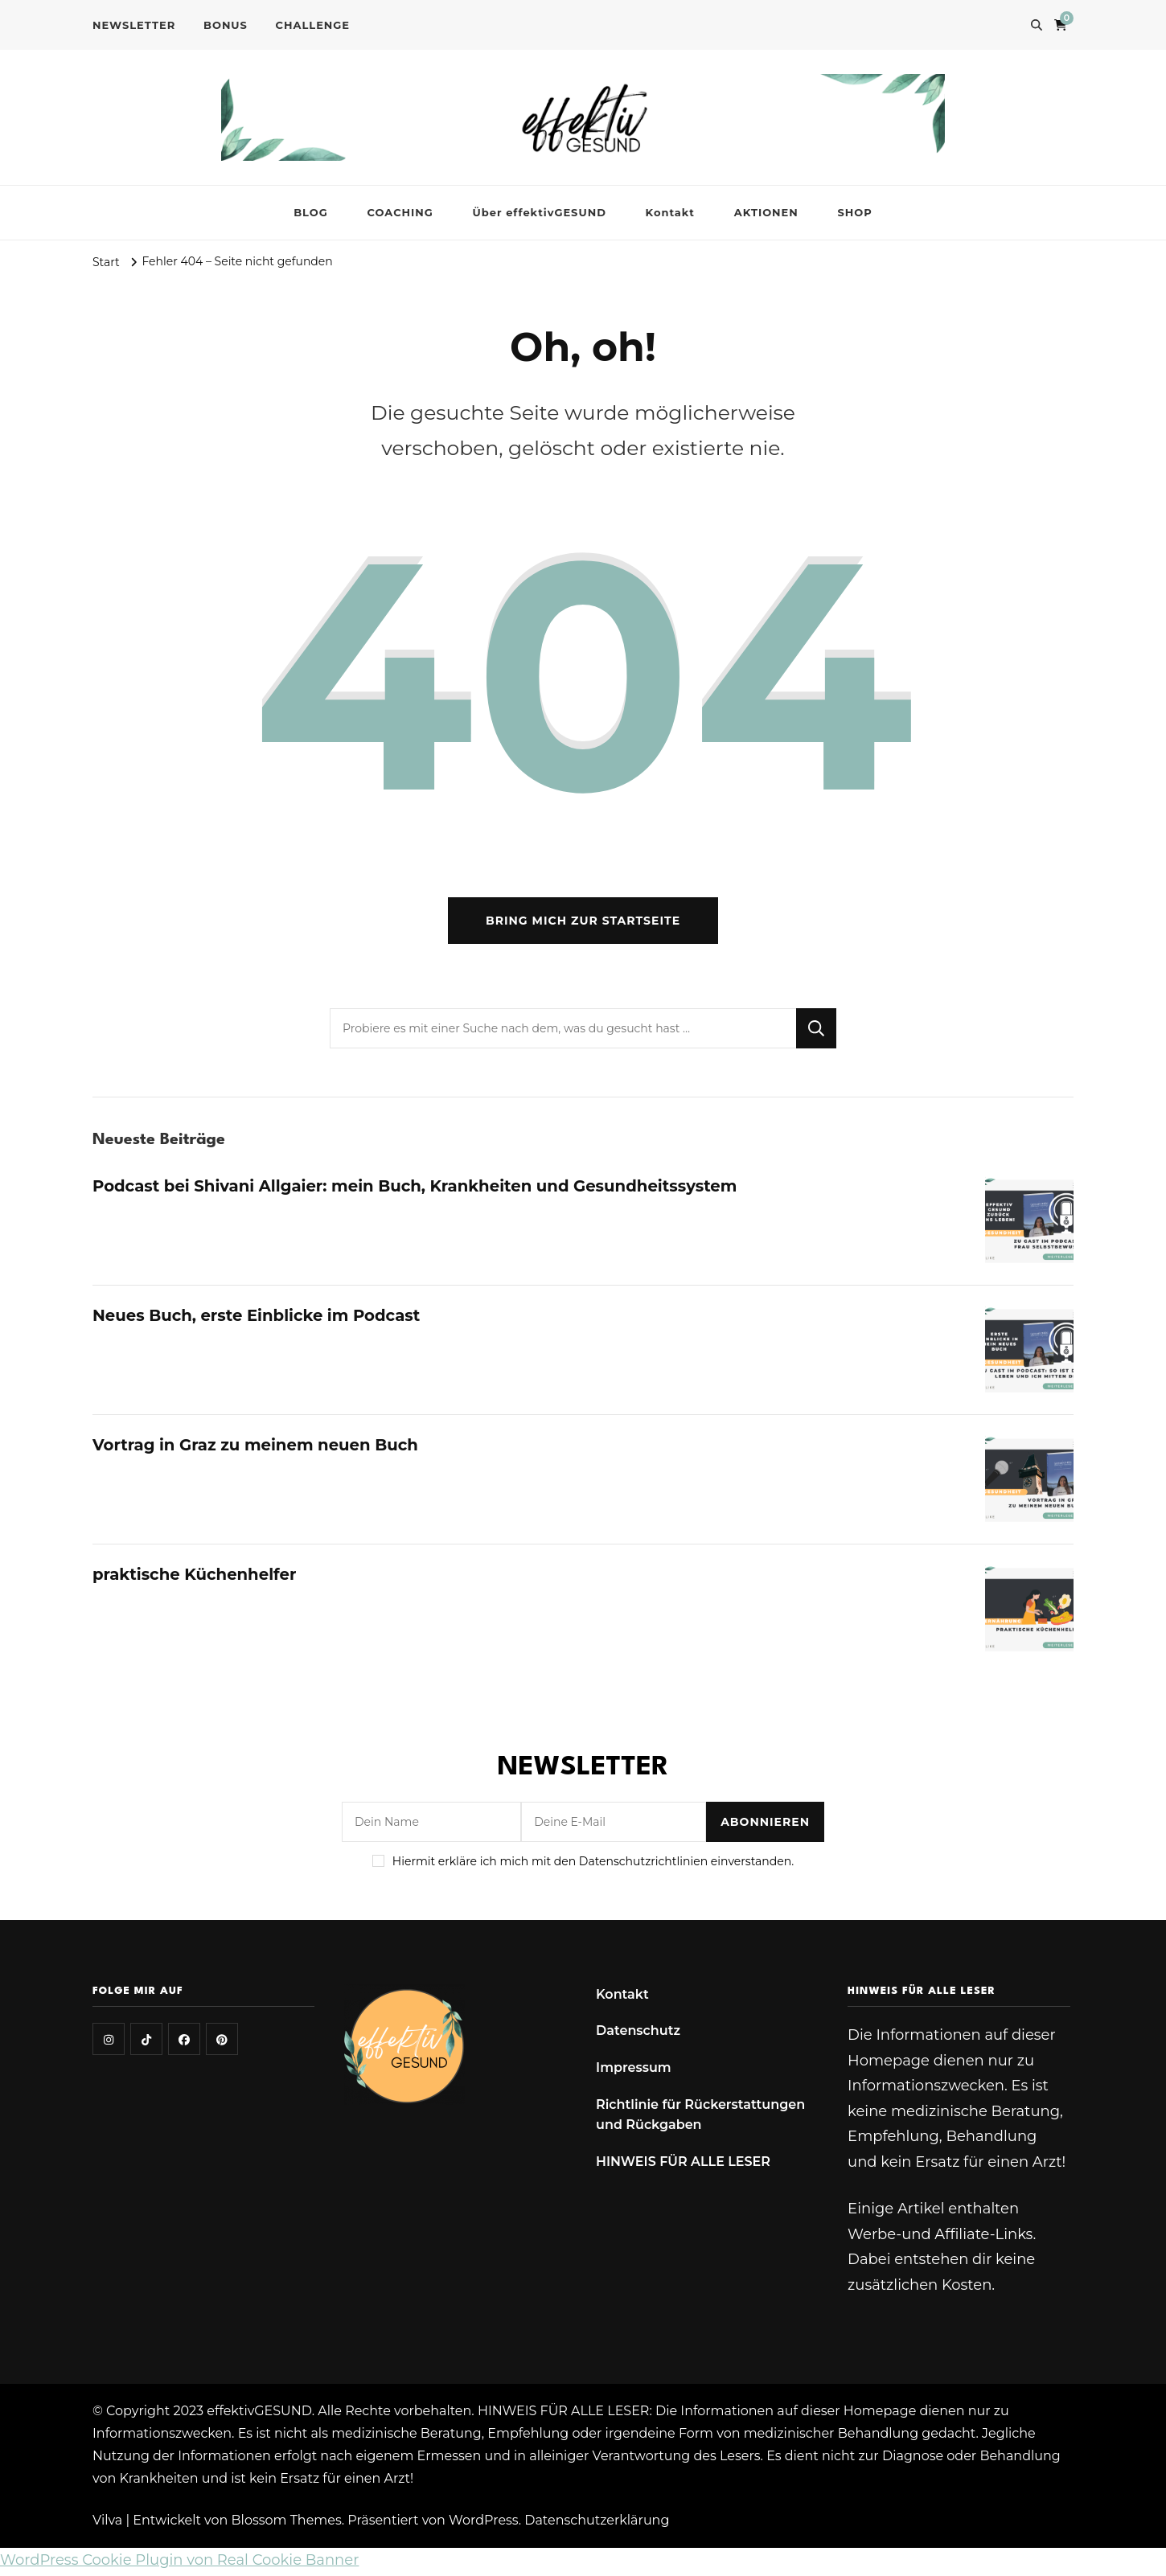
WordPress (484, 2523)
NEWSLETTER (133, 24)
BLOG (311, 212)
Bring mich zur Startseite (583, 923)
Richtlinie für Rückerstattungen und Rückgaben (700, 2117)
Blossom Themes (287, 2523)
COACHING (400, 212)
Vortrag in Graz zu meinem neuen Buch (258, 1447)
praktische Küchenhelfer (196, 1576)
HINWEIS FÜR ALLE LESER (683, 2164)
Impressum (633, 2070)
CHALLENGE (313, 24)
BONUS (225, 24)
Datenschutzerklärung (596, 2523)
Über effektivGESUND (539, 212)
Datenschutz (638, 2033)
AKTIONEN (766, 212)
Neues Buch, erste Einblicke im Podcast (259, 1317)
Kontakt (670, 212)
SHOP (855, 212)
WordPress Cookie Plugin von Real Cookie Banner (179, 2563)
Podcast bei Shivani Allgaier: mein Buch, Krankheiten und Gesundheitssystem (420, 1188)
